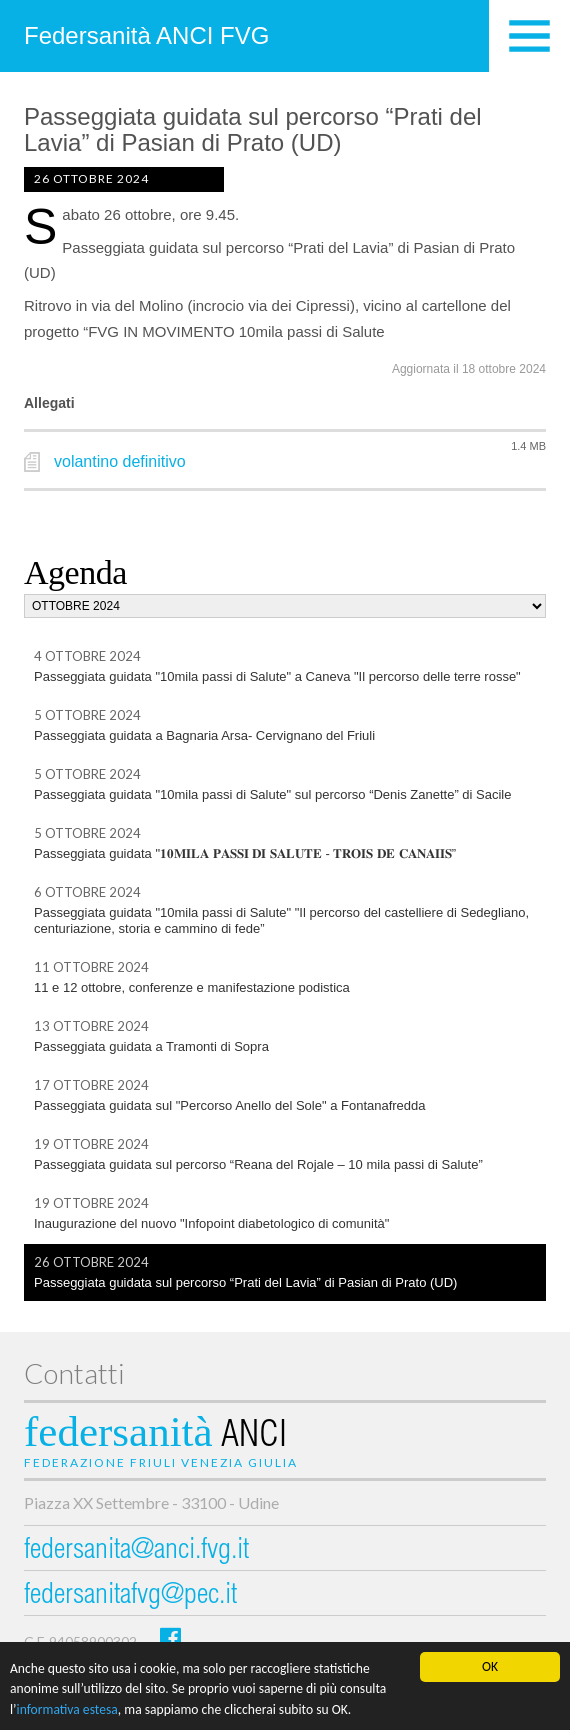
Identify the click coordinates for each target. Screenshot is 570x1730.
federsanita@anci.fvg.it (136, 1551)
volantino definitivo (120, 461)
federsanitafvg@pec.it (130, 1596)
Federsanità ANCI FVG (146, 35)
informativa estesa (67, 1710)
